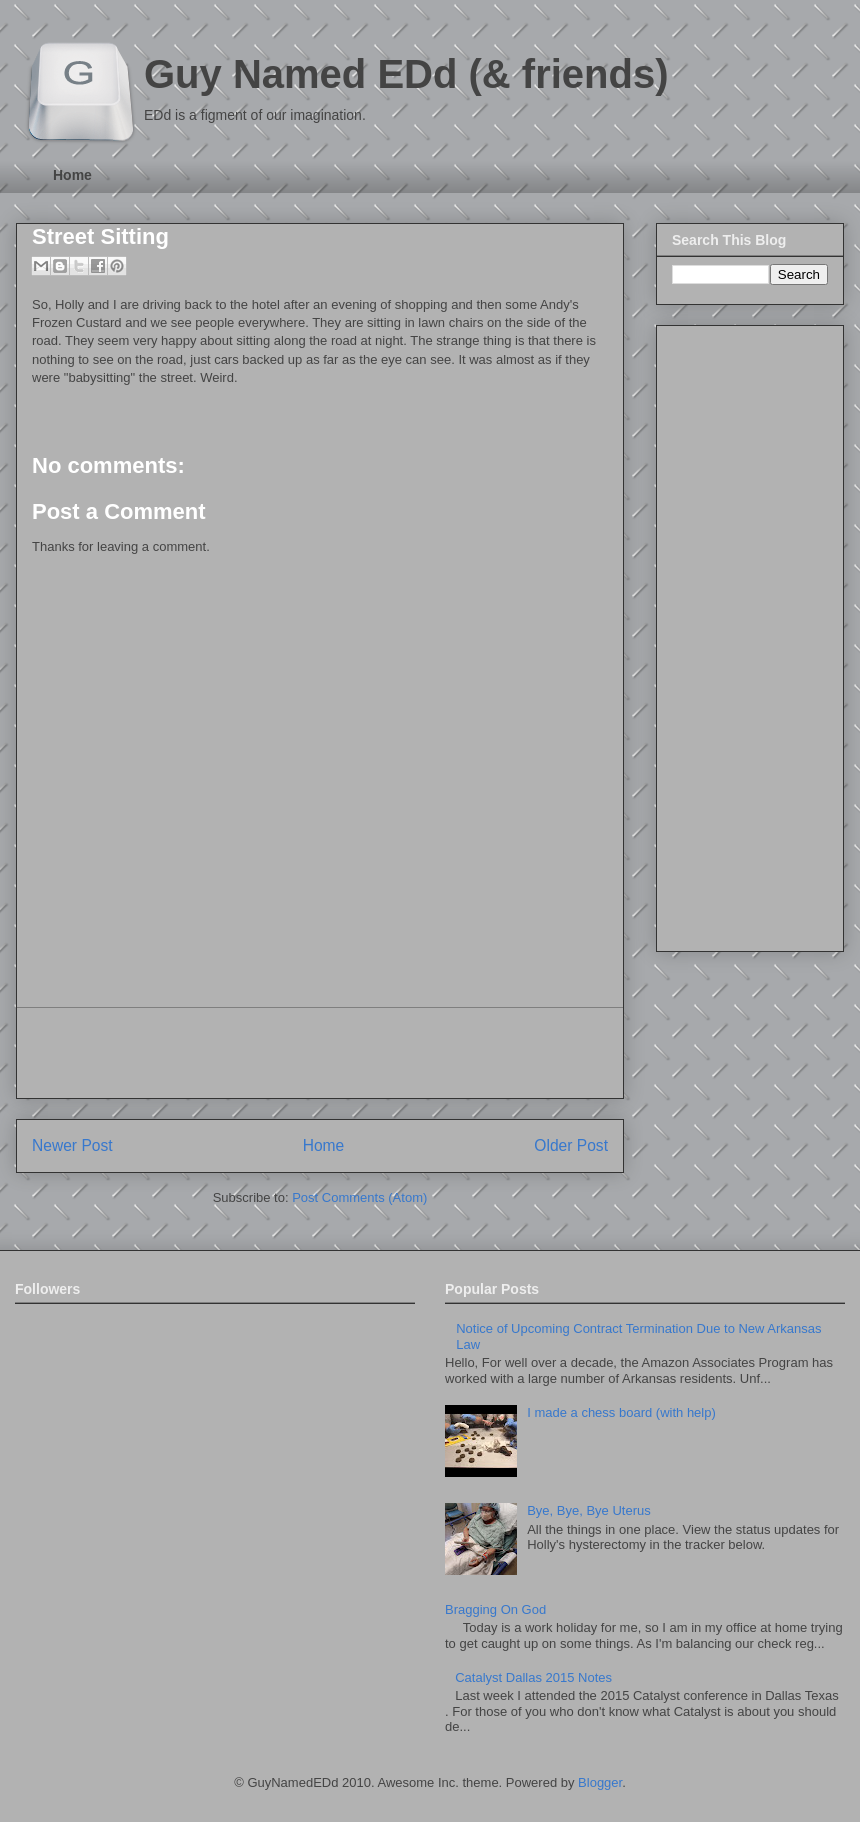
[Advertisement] (320, 1053)
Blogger (600, 1782)
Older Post (571, 1145)
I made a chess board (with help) (621, 1412)
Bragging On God (495, 1609)
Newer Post (72, 1145)
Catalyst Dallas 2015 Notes (533, 1677)
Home (72, 175)
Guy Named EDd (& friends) (406, 74)
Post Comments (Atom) (359, 1197)
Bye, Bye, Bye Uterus (589, 1510)
